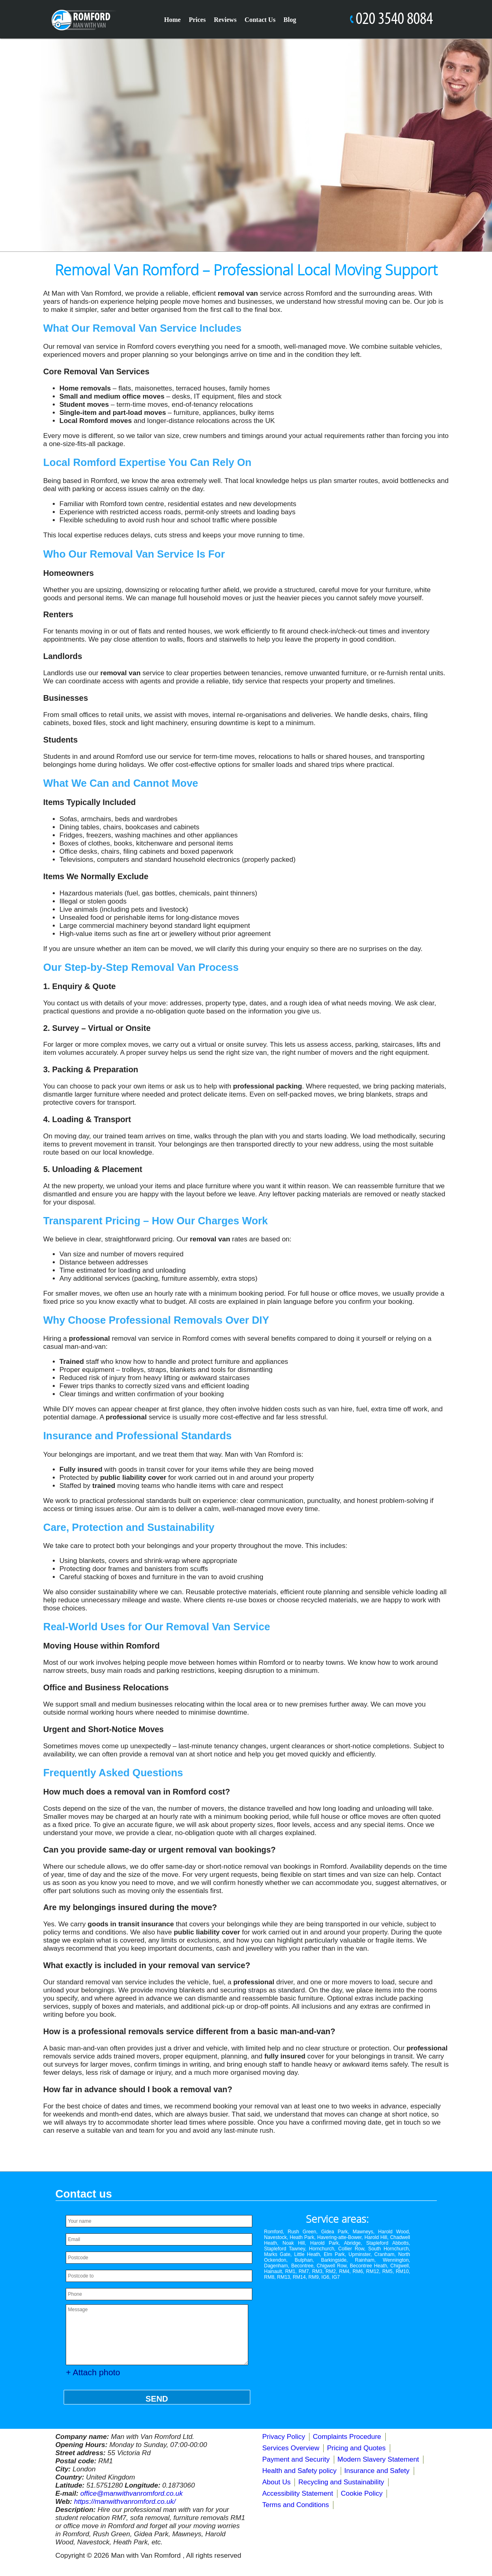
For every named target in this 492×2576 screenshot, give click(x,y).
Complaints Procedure (347, 2437)
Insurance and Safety (377, 2471)
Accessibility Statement (297, 2493)
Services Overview (291, 2448)
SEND (157, 2398)
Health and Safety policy (299, 2471)
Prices (197, 19)
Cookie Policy (361, 2493)
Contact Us (260, 19)
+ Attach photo (93, 2372)
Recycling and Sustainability (341, 2482)
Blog (290, 19)
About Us (276, 2482)
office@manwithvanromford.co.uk (131, 2493)
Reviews (225, 19)
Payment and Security (296, 2459)
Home (172, 19)
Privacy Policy (283, 2437)
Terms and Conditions (295, 2505)
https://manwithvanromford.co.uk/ (124, 2501)
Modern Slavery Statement (378, 2459)
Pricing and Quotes (356, 2448)
